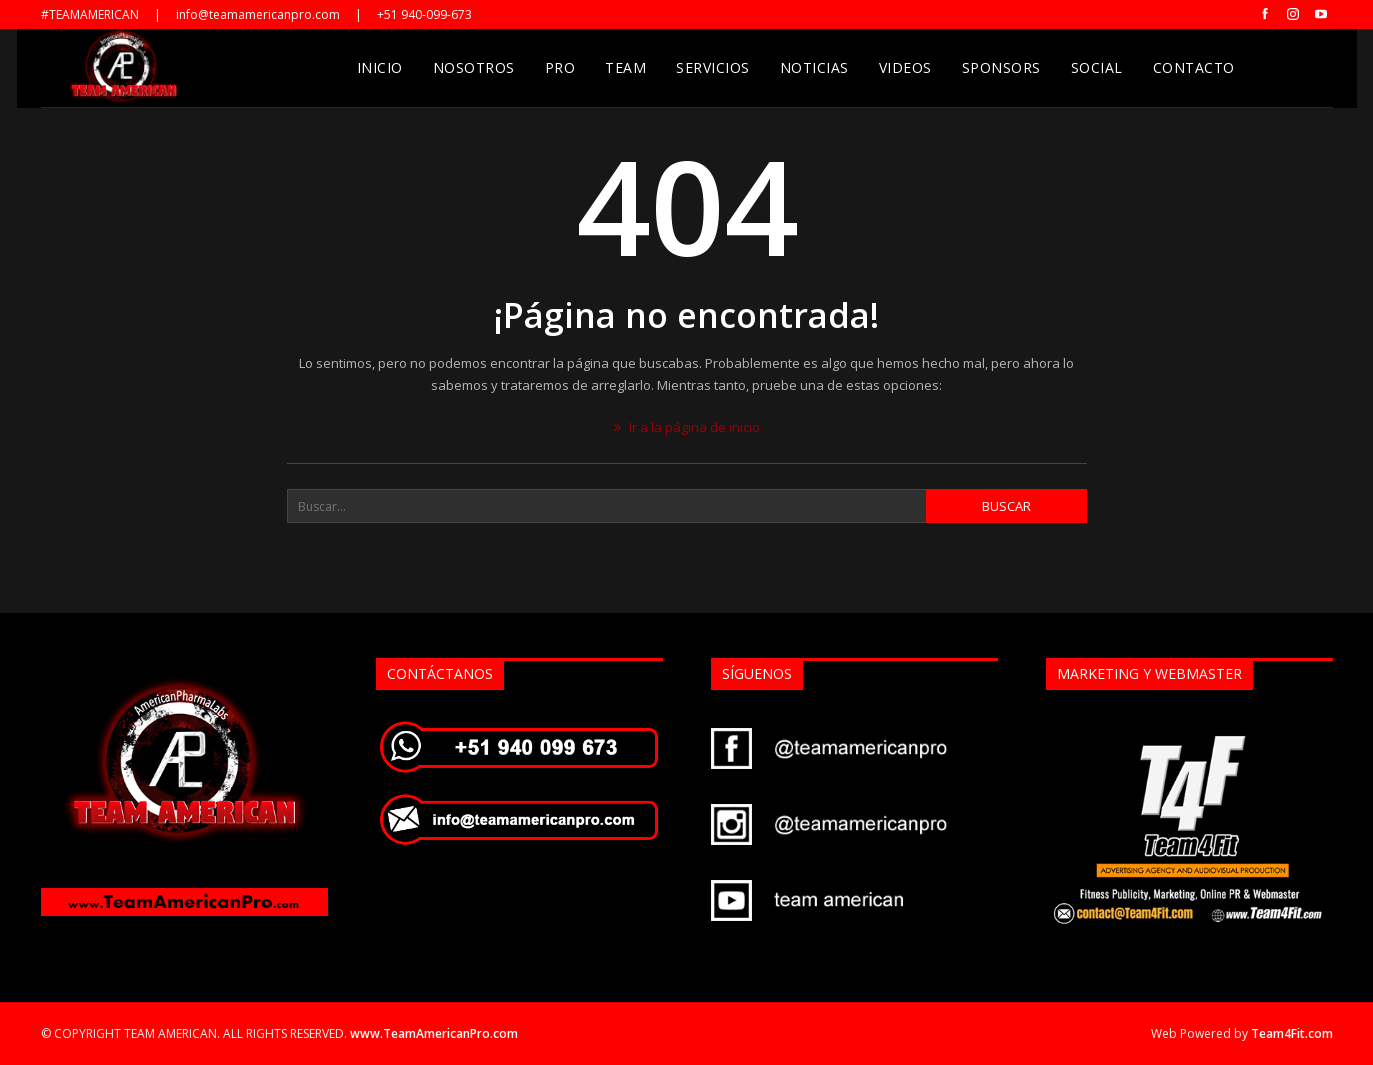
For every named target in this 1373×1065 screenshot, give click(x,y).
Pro (560, 67)
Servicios (713, 67)
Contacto (1194, 67)
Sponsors (1001, 67)
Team (625, 67)
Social (1097, 67)
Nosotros (474, 67)
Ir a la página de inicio (687, 427)
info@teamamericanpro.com (258, 14)
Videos (905, 67)
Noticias (814, 67)
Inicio (380, 67)
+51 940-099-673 (424, 14)
